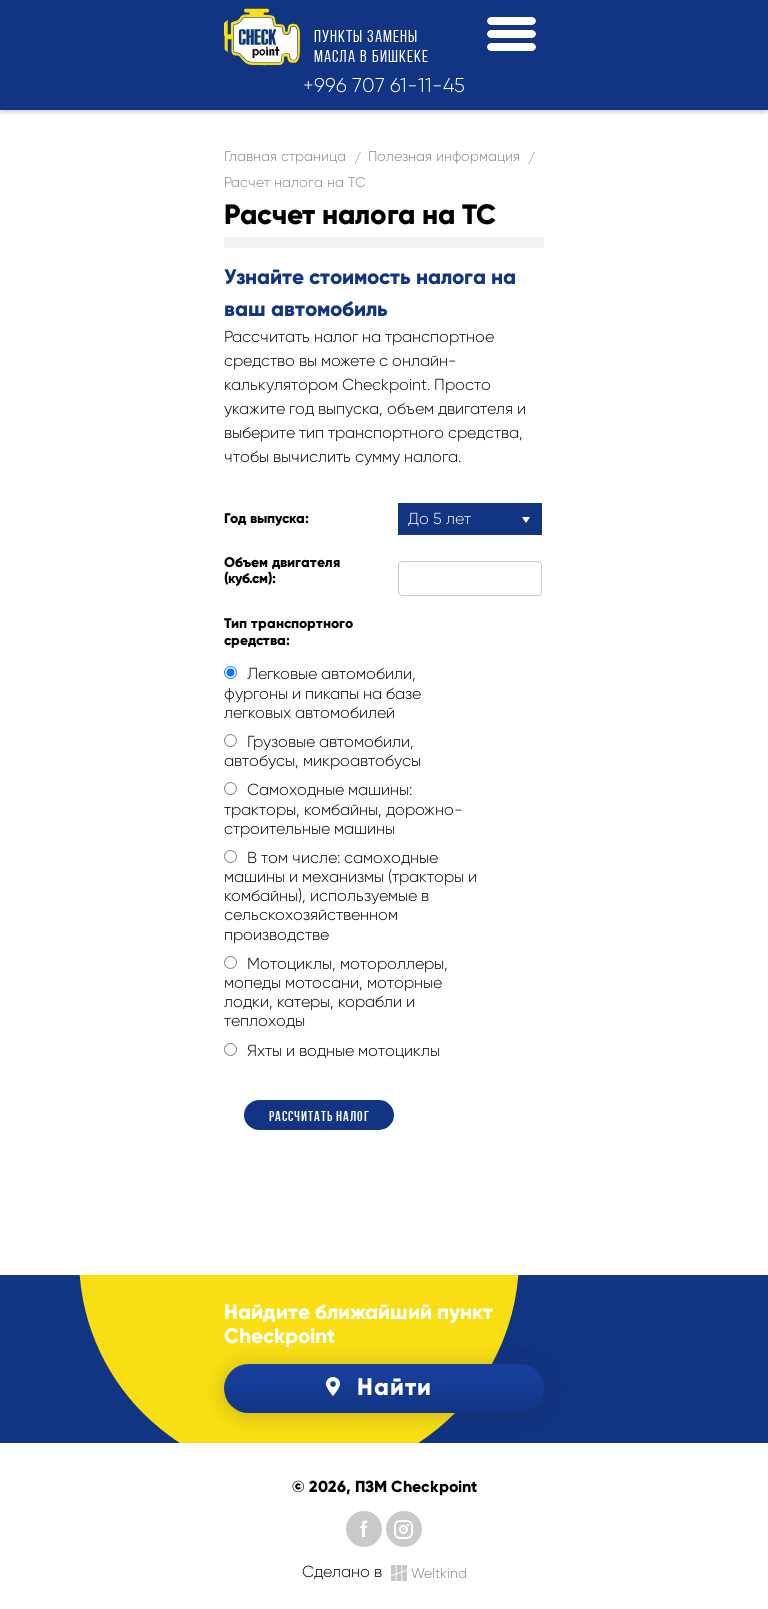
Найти (375, 1386)
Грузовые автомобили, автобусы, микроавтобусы (322, 751)
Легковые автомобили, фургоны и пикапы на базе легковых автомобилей (322, 692)
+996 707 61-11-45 (384, 85)
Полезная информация (444, 156)
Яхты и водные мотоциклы (332, 1050)
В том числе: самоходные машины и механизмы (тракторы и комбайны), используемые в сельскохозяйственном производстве (350, 896)
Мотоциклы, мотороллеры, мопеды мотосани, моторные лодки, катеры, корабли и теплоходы (336, 992)
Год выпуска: (266, 519)
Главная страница (285, 156)
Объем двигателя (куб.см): (282, 571)
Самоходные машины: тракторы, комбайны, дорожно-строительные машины (343, 808)
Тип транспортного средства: (288, 632)
